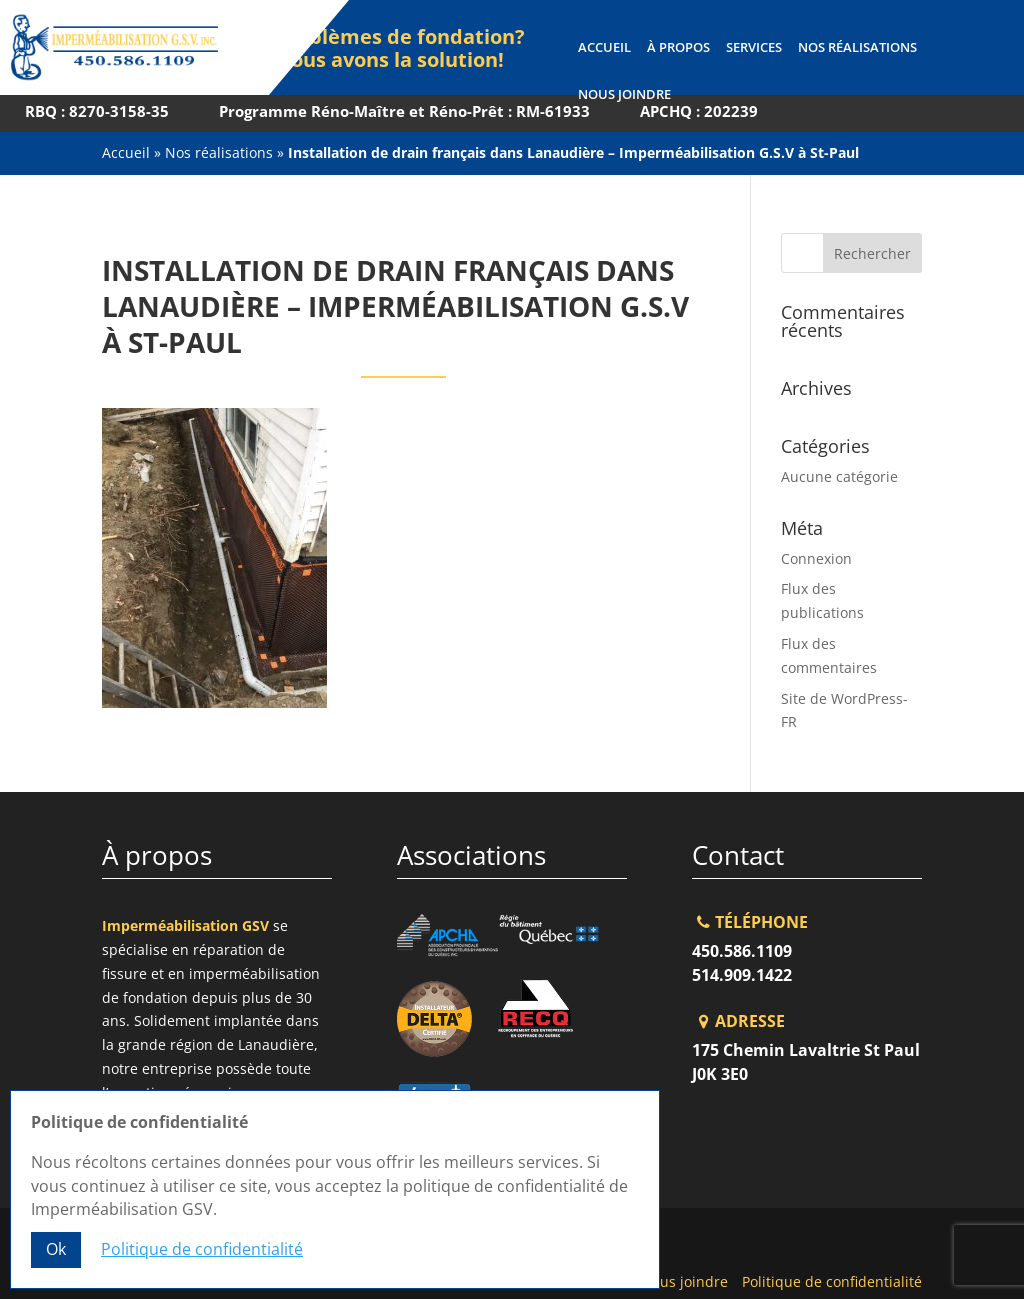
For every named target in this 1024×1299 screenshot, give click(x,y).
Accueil (603, 48)
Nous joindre (623, 95)
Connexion (816, 558)
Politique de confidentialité (832, 1281)
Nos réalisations (856, 48)
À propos (677, 48)
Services (753, 48)
